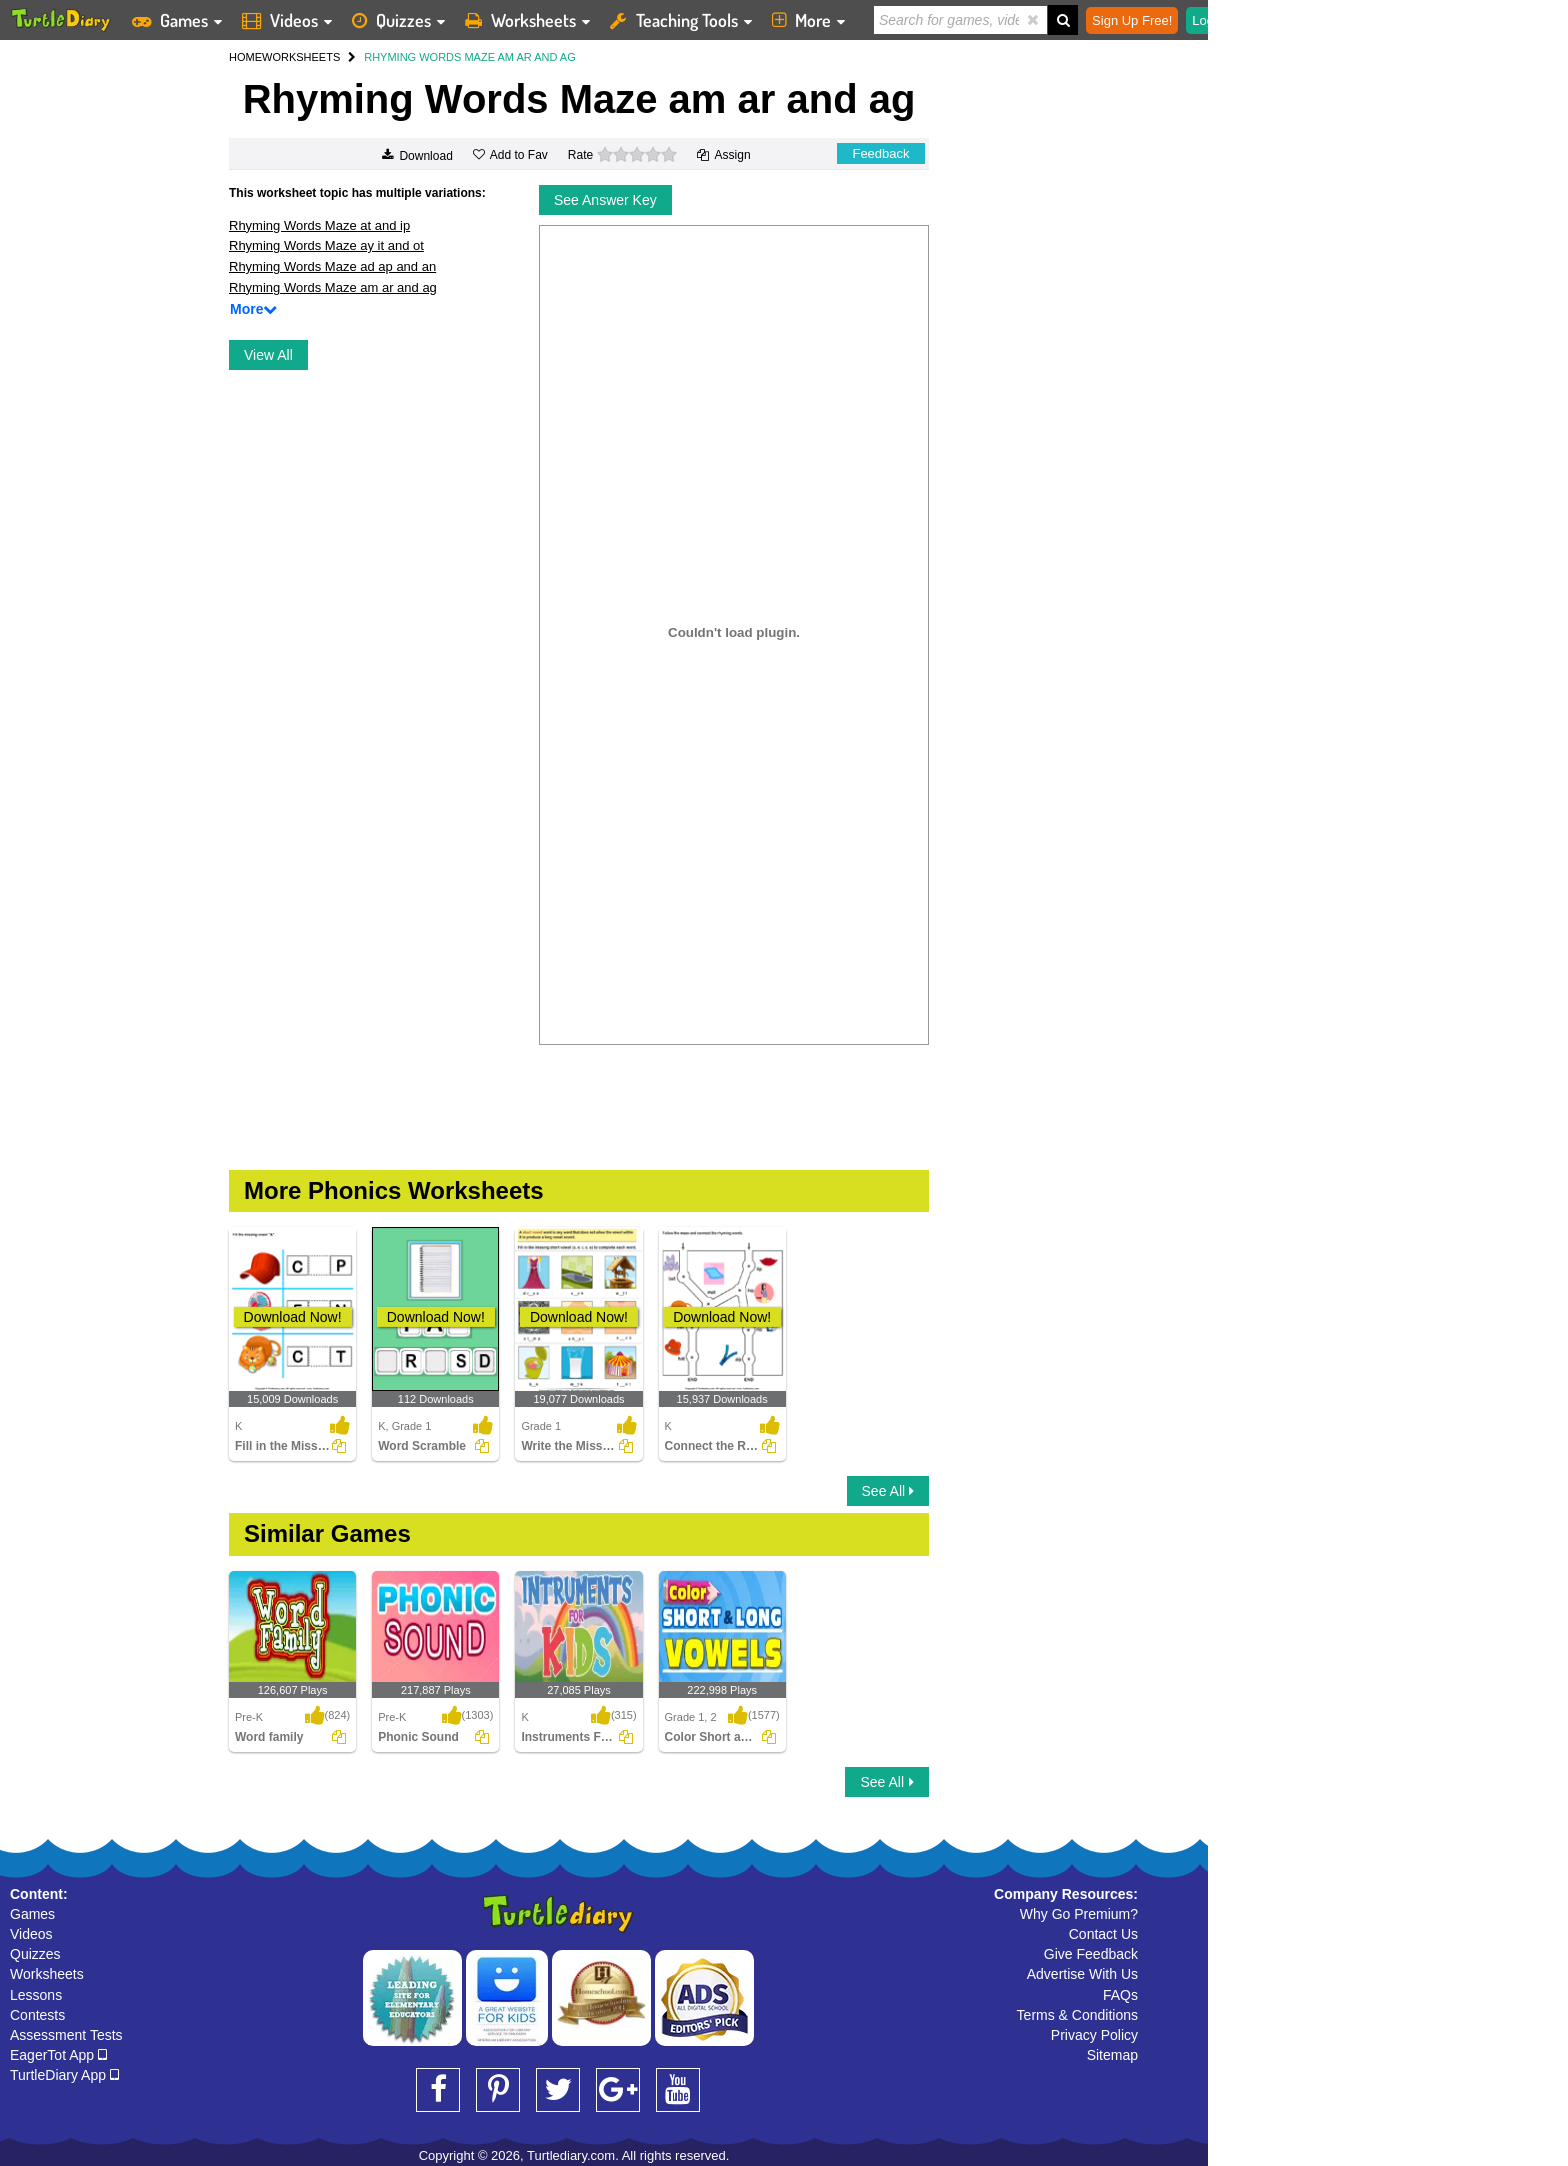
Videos (31, 1934)
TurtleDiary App (64, 2075)
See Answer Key (605, 200)
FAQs (1120, 1995)
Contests (37, 2015)
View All (268, 355)
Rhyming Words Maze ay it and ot (326, 245)
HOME (245, 57)
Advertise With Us (1082, 1974)
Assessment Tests (66, 2035)
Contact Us (1103, 1934)
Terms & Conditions (1077, 2015)
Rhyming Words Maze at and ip (319, 225)
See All (888, 1491)
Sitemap (1112, 2055)
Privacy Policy (1094, 2035)
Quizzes (35, 1954)
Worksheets (47, 1974)
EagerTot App (58, 2055)
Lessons (36, 1995)
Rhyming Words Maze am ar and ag (333, 287)
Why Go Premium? (1079, 1914)
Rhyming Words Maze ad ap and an (332, 266)
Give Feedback (1091, 1954)
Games (32, 1914)
